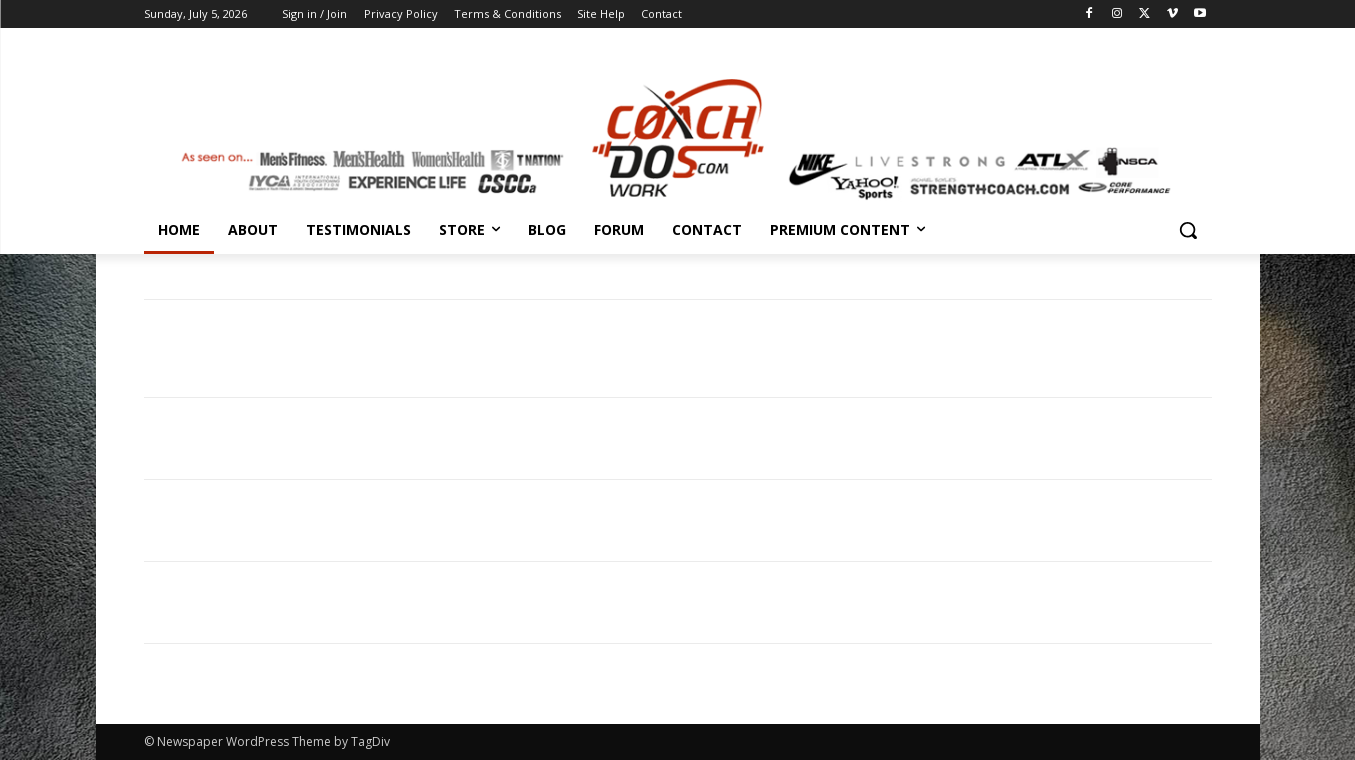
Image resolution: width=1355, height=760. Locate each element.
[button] (1188, 230)
